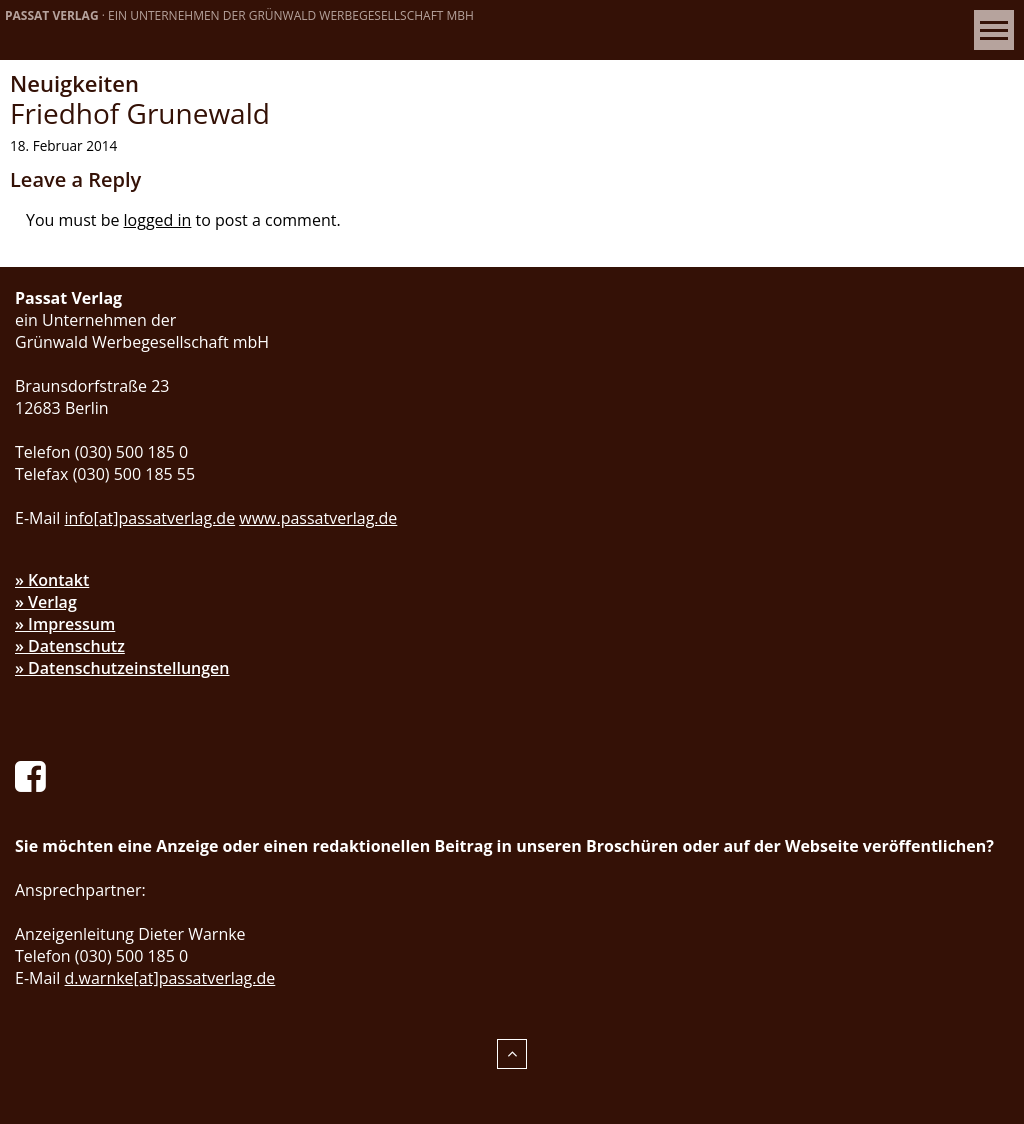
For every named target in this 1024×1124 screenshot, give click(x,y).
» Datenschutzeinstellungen (122, 668)
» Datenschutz (70, 646)
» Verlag (46, 602)
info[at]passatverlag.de (150, 518)
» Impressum (65, 624)
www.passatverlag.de (318, 518)
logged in (158, 220)
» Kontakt (52, 580)
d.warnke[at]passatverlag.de (170, 978)
